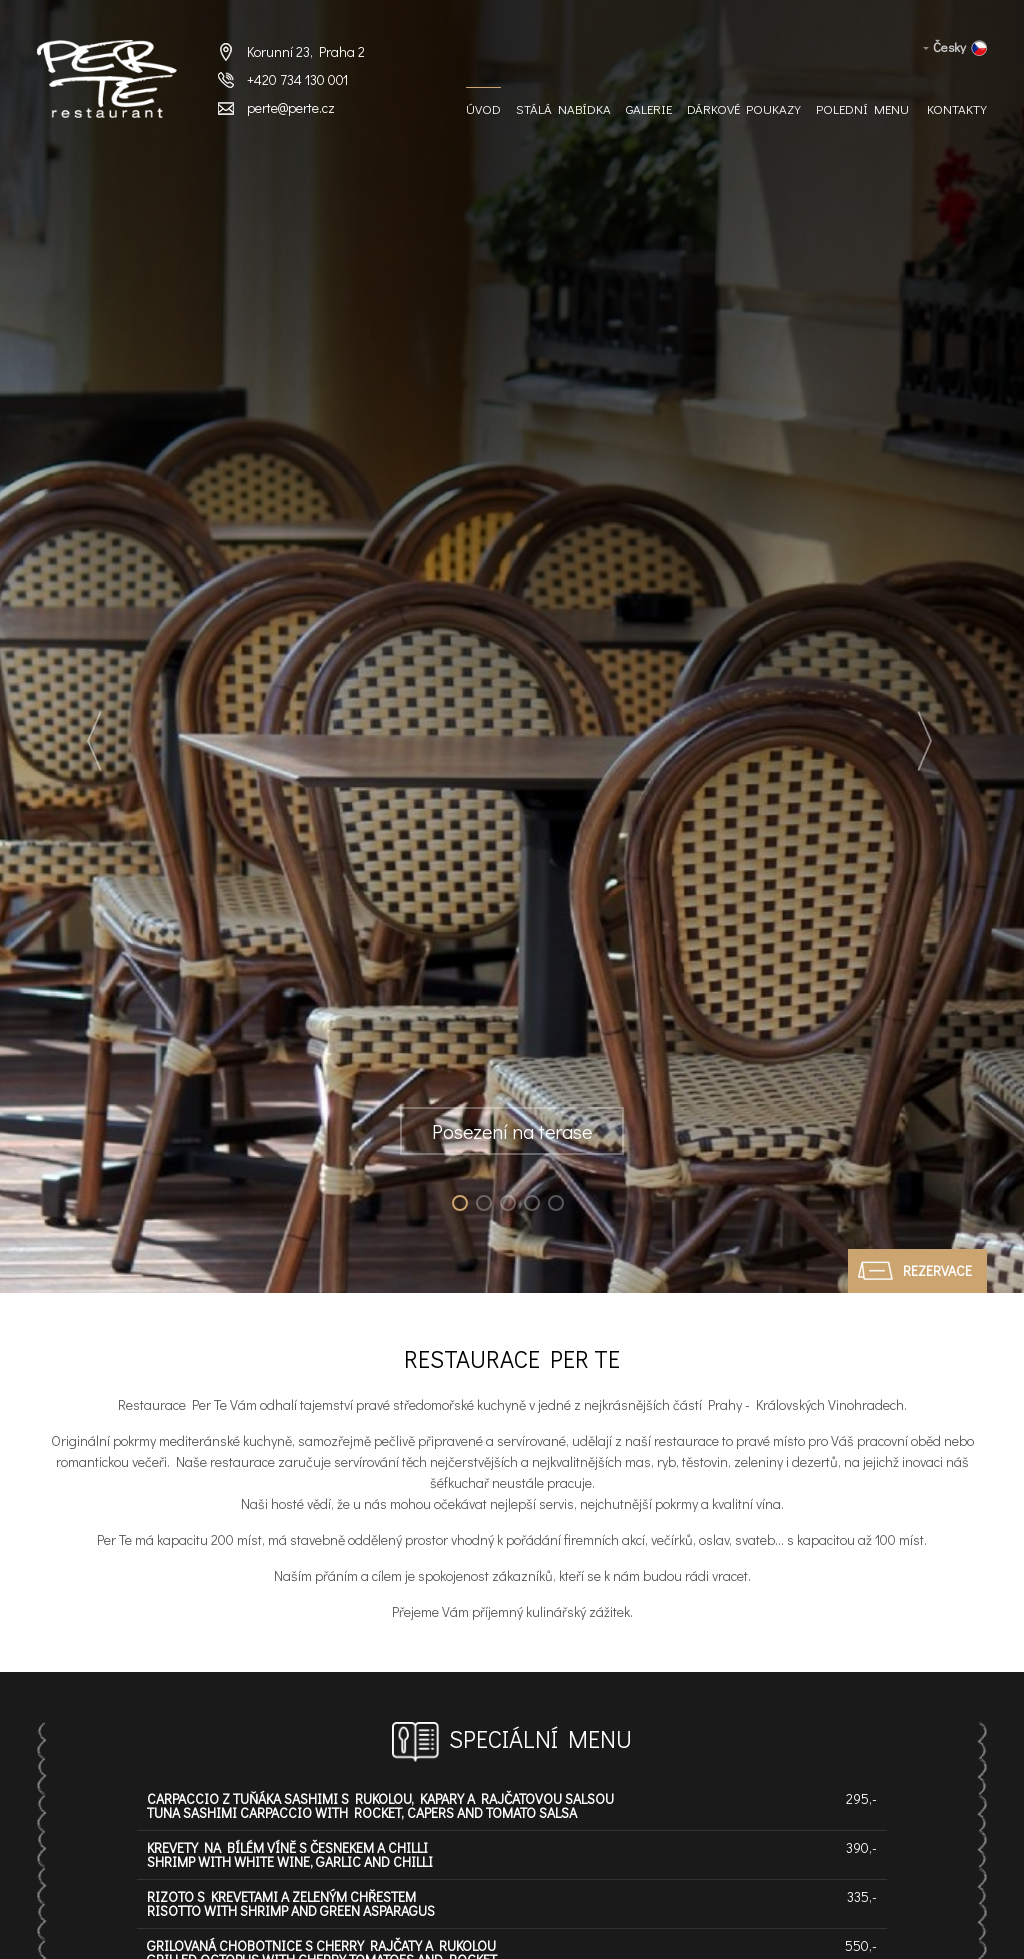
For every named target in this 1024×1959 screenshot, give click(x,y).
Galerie (649, 109)
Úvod (483, 109)
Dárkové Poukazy (744, 109)
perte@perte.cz (291, 107)
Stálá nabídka (563, 109)
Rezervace (937, 1270)
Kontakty (957, 109)
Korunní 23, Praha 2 (306, 51)
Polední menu (862, 109)
